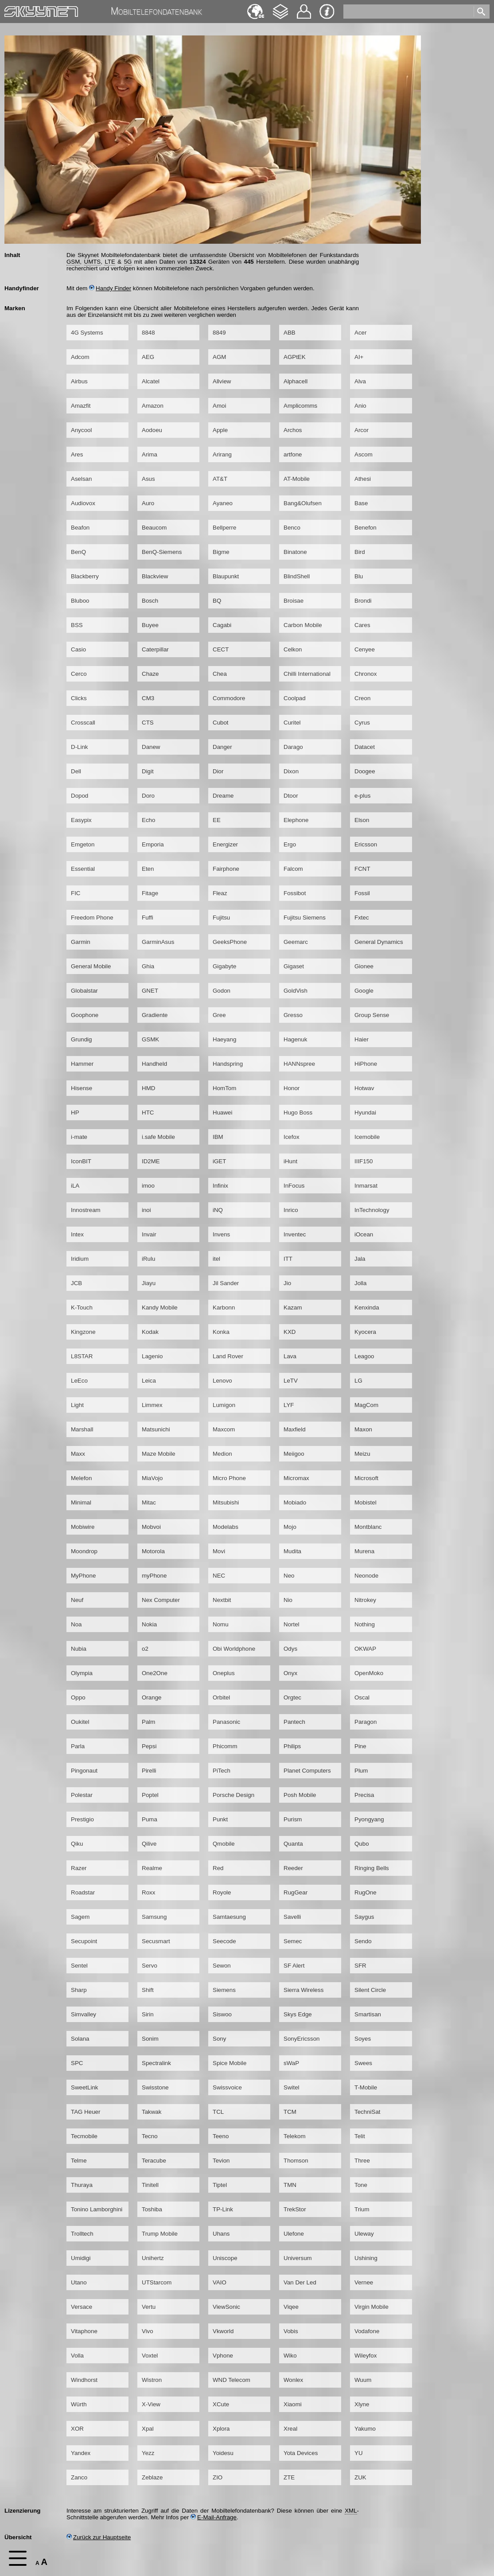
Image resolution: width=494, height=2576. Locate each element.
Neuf (77, 1600)
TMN (290, 2185)
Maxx (78, 1453)
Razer (79, 1868)
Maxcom (224, 1429)
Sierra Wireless (303, 1990)
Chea (220, 673)
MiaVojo (152, 1478)
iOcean (363, 1234)
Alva (360, 381)
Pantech (294, 1722)
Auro (148, 503)
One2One (154, 1673)
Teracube (154, 2160)
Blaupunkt (226, 576)
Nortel (292, 1624)
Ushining (365, 2258)
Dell (76, 771)
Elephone (296, 820)
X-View (151, 2404)
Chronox (365, 673)
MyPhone (83, 1575)
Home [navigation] (12, 9)
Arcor (361, 430)
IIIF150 (363, 1161)
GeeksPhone (230, 942)
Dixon (291, 771)
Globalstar (84, 990)
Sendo (363, 1941)
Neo (289, 1575)
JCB (76, 1283)
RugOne (365, 1892)
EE (217, 820)
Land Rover (228, 1356)
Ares (77, 454)
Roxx (148, 1892)
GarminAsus (158, 942)
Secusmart (156, 1941)
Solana (80, 2038)
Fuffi (147, 917)
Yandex (80, 2453)
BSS (77, 625)
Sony (219, 2038)
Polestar (82, 1795)
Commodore (229, 698)
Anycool (81, 430)
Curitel (292, 722)
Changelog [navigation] (280, 7)
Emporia (153, 844)
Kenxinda (366, 1307)
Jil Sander (226, 1283)
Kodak (150, 1332)
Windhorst (84, 2380)
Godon (221, 990)
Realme (152, 1868)
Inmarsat (365, 1185)
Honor (292, 1088)
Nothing (364, 1624)
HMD (148, 1088)
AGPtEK (295, 357)
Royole (222, 1892)
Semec (293, 1941)
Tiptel (220, 2185)
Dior (218, 771)
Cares (362, 625)
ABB (290, 332)
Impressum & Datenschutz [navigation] (327, 11)
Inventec (295, 1234)
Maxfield (295, 1429)
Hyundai (365, 1112)
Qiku (77, 1843)
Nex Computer (161, 1600)
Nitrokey (365, 1600)
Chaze (150, 673)
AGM (219, 357)
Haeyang (224, 1039)
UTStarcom (156, 2282)
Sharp (79, 1990)
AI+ (358, 357)
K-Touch (82, 1307)
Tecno (150, 2136)
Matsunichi (156, 1429)
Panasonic (226, 1722)
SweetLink (84, 2087)
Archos (293, 430)
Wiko (290, 2355)
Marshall (82, 1429)
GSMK (150, 1039)
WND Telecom (231, 2380)
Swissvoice (227, 2087)
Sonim (150, 2038)
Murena (364, 1551)
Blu (358, 576)
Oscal (362, 1697)
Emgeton (82, 844)
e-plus (362, 795)
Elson (361, 820)
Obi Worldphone (234, 1648)
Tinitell (150, 2185)
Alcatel (150, 381)
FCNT (362, 868)
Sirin (148, 2014)
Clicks (79, 698)
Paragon (365, 1722)
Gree (219, 1015)
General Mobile (91, 966)
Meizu (362, 1453)
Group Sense (371, 1015)
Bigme (221, 552)
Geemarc (296, 942)
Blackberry (85, 576)
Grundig (81, 1039)
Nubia (78, 1648)
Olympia (82, 1673)
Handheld (154, 1063)
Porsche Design (233, 1795)
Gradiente (155, 1015)
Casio (78, 649)
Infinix (220, 1185)
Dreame (223, 795)
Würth (79, 2404)
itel (216, 1258)
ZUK (360, 2477)
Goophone (84, 1015)
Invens (221, 1234)
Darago (293, 747)
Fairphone (226, 868)
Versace (81, 2306)
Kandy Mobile (160, 1307)
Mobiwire (82, 1527)
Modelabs (225, 1527)
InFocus (294, 1185)
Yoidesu (223, 2453)
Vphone (223, 2355)
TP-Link (223, 2209)
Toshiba (152, 2209)
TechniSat (367, 2111)
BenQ (78, 552)
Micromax (296, 1478)
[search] (410, 10)
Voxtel (150, 2355)
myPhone (154, 1575)
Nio (288, 1600)
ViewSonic (226, 2306)
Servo (149, 1965)
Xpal (148, 2428)
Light (77, 1405)
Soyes (362, 2038)
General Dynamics (378, 942)
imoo (148, 1185)
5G (128, 261)
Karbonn (224, 1307)
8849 (219, 332)
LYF (289, 1405)
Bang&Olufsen (303, 503)
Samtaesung (229, 1916)
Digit (148, 771)
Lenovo (222, 1380)
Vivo (147, 2331)
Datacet (364, 747)
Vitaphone (84, 2331)
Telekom (295, 2136)
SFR (360, 1965)
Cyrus (362, 722)
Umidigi (80, 2258)
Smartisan (367, 2014)
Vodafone (366, 2331)
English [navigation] (255, 7)
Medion (222, 1453)
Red (218, 1868)
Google (363, 990)
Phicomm (225, 1746)
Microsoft (366, 1478)
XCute (221, 2404)
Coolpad (295, 698)
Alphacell (295, 381)
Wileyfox (365, 2355)
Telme (79, 2160)
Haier (361, 1039)
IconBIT (81, 1161)
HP (75, 1112)
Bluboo (80, 600)
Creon (362, 698)
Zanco (79, 2477)
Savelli (292, 1916)
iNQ (218, 1210)
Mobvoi (151, 1527)
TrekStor (295, 2209)
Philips (292, 1746)
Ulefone (294, 2233)
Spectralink (156, 2063)
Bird (359, 552)
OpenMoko (368, 1673)
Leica (149, 1380)
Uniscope (225, 2258)
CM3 (148, 698)
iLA (75, 1185)
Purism (293, 1819)
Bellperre (224, 527)
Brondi (363, 600)
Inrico (291, 1210)
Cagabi (222, 625)
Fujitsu (221, 917)
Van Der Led (300, 2282)
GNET (150, 990)
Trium (362, 2209)
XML (351, 2510)
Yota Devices (301, 2453)
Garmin (80, 942)
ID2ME (151, 1161)
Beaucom (154, 527)
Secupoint (84, 1941)
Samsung (154, 1916)
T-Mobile (365, 2087)
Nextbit (222, 1600)
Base (361, 503)
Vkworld (223, 2331)
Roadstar (83, 1892)
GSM (73, 261)
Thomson (296, 2160)
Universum (298, 2258)
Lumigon (224, 1405)
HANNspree (299, 1063)
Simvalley (83, 2014)
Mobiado (295, 1502)
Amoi (219, 405)
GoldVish (295, 990)
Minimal (81, 1502)
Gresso (293, 1015)
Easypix (81, 820)
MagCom (366, 1405)
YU (358, 2453)
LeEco (79, 1380)
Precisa (364, 1795)
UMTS (92, 261)
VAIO (219, 2282)
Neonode (366, 1575)
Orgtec (292, 1697)
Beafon (80, 527)
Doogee (364, 771)
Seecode (224, 1941)
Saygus (364, 1916)
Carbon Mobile (303, 625)
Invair (149, 1234)
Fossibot (295, 893)
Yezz (148, 2453)
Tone (360, 2185)
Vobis (291, 2331)
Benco (292, 527)
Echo (148, 820)
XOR (77, 2428)
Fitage (150, 893)
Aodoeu (152, 430)
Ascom (363, 454)
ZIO (217, 2477)
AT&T (220, 478)
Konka (221, 1332)
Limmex (152, 1405)
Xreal (290, 2428)
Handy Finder (110, 288)
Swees (363, 2063)
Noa (76, 1624)
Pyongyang (369, 1819)
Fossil (362, 893)
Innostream (86, 1210)
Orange (151, 1697)
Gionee (363, 966)
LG (358, 1380)
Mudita (292, 1551)
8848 (148, 332)
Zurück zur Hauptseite (98, 2537)
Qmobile (224, 1843)
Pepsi (149, 1746)
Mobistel (365, 1502)
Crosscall (83, 722)
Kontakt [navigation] (304, 7)
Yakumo (365, 2428)
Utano (79, 2282)
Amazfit (80, 405)
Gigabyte (224, 966)
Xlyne (361, 2404)
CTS (148, 722)
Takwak (151, 2111)
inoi (146, 1210)
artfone (293, 454)
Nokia (149, 1624)
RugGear (295, 1892)
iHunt (290, 1161)
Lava (290, 1356)
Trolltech (82, 2233)
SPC (77, 2063)
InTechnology (371, 1210)
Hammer (82, 1063)
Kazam (293, 1307)
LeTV (291, 1380)
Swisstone (155, 2087)
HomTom (224, 1088)
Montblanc (368, 1527)
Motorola (153, 1551)
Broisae (293, 600)
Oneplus (224, 1673)
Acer (360, 332)
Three (362, 2160)
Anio (360, 405)
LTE (110, 261)
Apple (220, 430)
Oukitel (80, 1722)
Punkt (220, 1819)
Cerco (79, 673)
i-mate (79, 1137)
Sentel (79, 1965)
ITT (288, 1258)
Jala (359, 1258)
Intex (77, 1234)
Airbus (79, 381)
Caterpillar (155, 649)
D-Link (79, 747)
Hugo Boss (298, 1112)
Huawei (222, 1112)
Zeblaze (152, 2477)
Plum (361, 1770)
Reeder (293, 1868)
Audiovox (83, 503)
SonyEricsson (302, 2038)
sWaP (291, 2063)
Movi (219, 1551)
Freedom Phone (92, 917)
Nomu (221, 1624)
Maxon (363, 1429)
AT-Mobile (297, 478)
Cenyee (364, 649)
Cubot (221, 722)
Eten (148, 868)
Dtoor (291, 795)
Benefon (365, 527)
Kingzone (83, 1332)
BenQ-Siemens (162, 552)
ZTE (289, 2477)
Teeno (221, 2136)
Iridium (80, 1258)
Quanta (293, 1843)
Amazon (152, 405)
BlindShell (297, 576)
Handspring (228, 1063)
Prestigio (82, 1819)
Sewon (222, 1965)
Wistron (152, 2380)
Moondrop (84, 1551)
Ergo (290, 844)
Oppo (78, 1697)
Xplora (221, 2428)
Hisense (81, 1088)
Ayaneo (223, 503)
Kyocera (365, 1332)
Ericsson (365, 844)
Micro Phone (229, 1478)
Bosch (150, 600)
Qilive (149, 1843)
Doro (148, 795)
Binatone (295, 552)
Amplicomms (300, 405)
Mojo (290, 1527)
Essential (83, 868)
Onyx (290, 1673)
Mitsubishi (226, 1502)
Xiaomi (293, 2404)
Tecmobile (84, 2136)
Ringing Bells (371, 1868)
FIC (75, 893)
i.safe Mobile (158, 1137)
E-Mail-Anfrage (214, 2517)
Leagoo (364, 1356)
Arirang (222, 454)
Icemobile (367, 1137)
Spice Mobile (229, 2063)
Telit (359, 2136)
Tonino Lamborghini (96, 2209)
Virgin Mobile (371, 2306)
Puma (149, 1819)
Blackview (155, 576)
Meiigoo (294, 1453)
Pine (360, 1746)
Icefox (292, 1137)
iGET (219, 1161)
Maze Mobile (158, 1453)
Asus (148, 478)
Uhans (221, 2233)
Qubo (361, 1843)
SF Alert (294, 1965)
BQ (217, 600)
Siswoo (222, 2014)
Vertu (149, 2306)
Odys (290, 1648)
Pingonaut (84, 1770)
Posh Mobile (300, 1795)
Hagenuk (295, 1039)
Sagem (80, 1916)
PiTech (221, 1770)
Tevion (221, 2160)
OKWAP (365, 1648)
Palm (148, 1722)
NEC (219, 1575)
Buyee (150, 625)
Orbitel (221, 1697)
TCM (290, 2111)
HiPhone (365, 1063)
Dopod (79, 795)
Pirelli (149, 1770)
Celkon (293, 649)
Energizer (225, 844)
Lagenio (152, 1356)
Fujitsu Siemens (305, 917)
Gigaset (294, 966)
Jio (287, 1283)
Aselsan (81, 478)
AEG (148, 357)
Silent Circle (370, 1990)
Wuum (362, 2380)
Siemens (224, 1990)
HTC (148, 1112)
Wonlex (293, 2380)
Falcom (293, 868)
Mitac (149, 1502)
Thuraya (82, 2185)
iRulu (148, 1258)
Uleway (364, 2233)
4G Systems (87, 332)
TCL (218, 2111)
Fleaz (220, 893)
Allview (222, 381)
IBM (218, 1137)
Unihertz (153, 2258)
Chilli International (307, 673)
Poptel (150, 1795)
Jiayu (149, 1283)
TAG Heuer (85, 2111)
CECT (221, 649)
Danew (151, 747)
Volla (77, 2355)
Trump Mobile (160, 2233)
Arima (149, 454)
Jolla (360, 1283)
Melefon (81, 1478)
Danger (222, 747)
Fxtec (361, 917)
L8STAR (82, 1356)
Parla (78, 1746)
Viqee (291, 2306)
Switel (292, 2087)
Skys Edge (298, 2014)
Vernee (363, 2282)
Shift (148, 1990)
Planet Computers (307, 1770)
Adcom (80, 357)
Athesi (362, 478)
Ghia (148, 966)
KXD (290, 1332)
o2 (145, 1648)
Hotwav (364, 1088)
